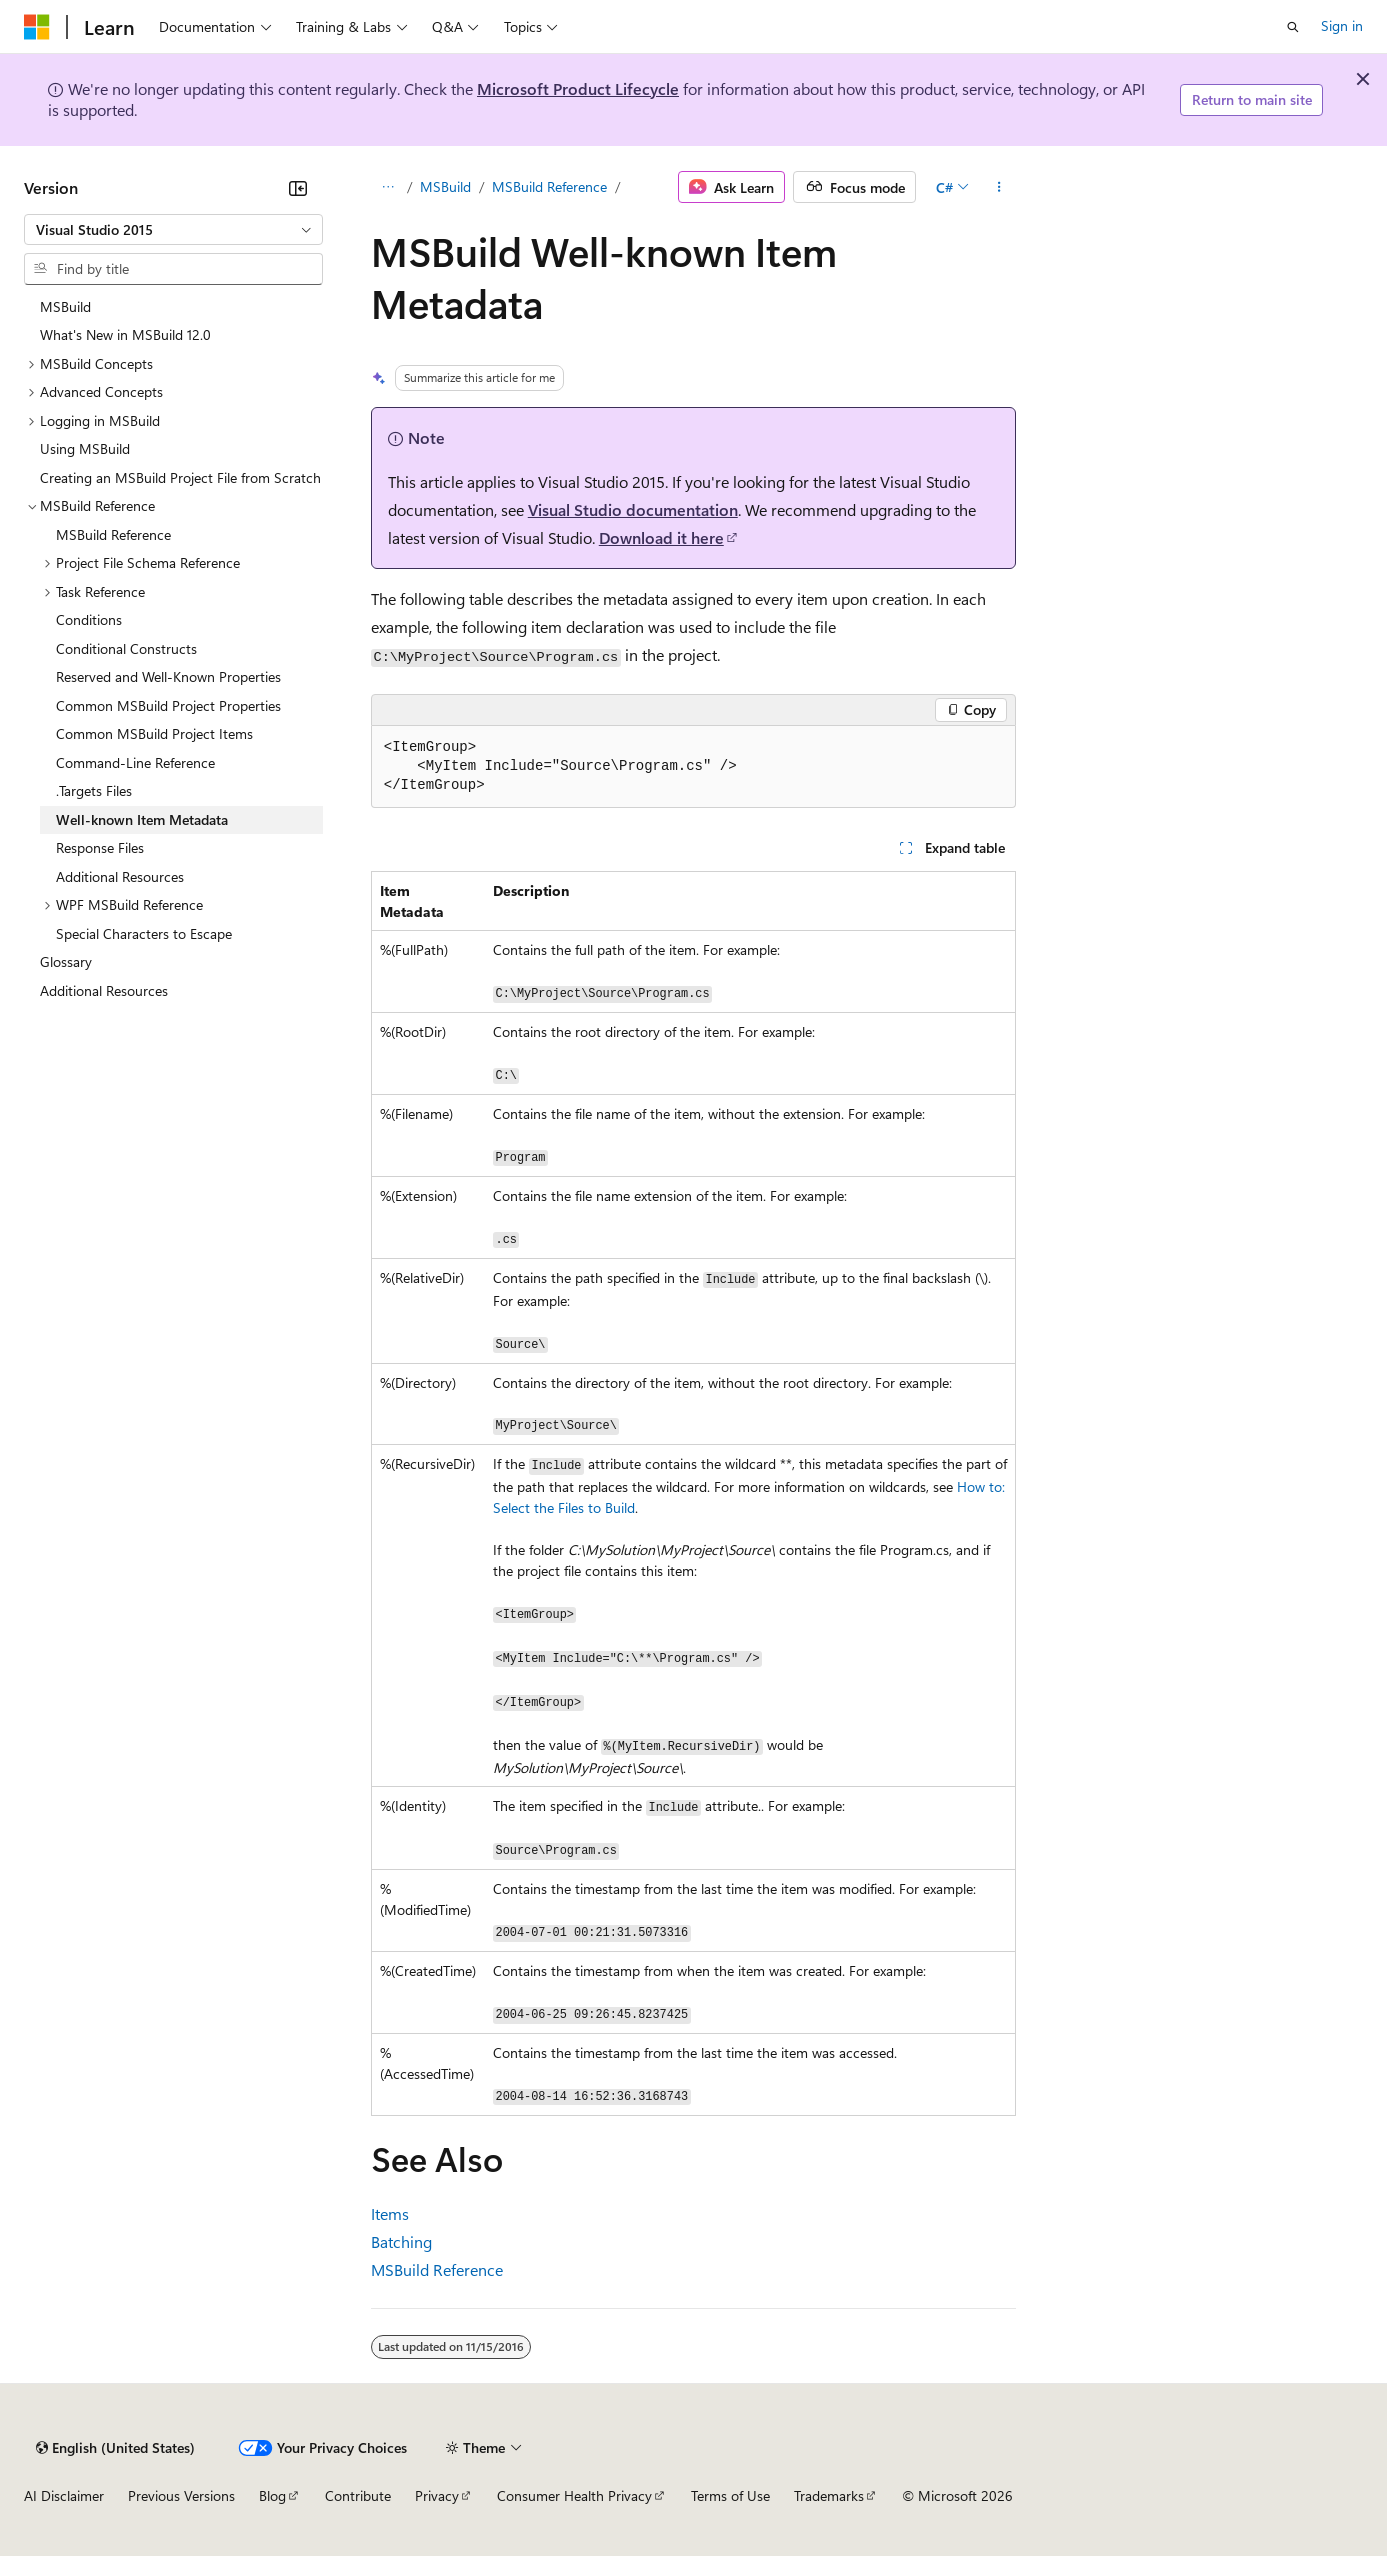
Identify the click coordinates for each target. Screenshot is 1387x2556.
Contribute (358, 2495)
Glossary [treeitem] (66, 961)
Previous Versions (181, 2495)
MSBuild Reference (549, 186)
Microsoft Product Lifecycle (578, 88)
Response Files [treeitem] (100, 847)
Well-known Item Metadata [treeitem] (142, 819)
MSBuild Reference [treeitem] (113, 534)
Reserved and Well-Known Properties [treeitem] (168, 676)
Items (390, 2213)
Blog (272, 2495)
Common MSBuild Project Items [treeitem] (154, 733)
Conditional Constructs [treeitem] (126, 648)
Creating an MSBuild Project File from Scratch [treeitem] (180, 477)
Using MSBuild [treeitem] (85, 448)
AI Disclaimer (64, 2495)
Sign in (1342, 25)
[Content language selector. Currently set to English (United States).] (115, 2448)
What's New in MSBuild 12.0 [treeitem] (125, 334)
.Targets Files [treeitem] (94, 790)
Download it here (661, 537)
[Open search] (1293, 27)
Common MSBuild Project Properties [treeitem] (168, 705)
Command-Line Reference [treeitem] (135, 762)
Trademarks (829, 2495)
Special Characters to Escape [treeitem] (144, 933)
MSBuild (445, 186)
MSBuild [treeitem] (65, 306)
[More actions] (998, 187)
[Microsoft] (37, 27)
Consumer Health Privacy (574, 2495)
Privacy (437, 2495)
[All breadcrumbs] (388, 187)
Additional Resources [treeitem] (120, 876)
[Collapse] (298, 188)
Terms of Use (730, 2495)
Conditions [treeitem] (89, 619)
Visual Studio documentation (633, 509)
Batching (401, 2241)
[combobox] (173, 230)
